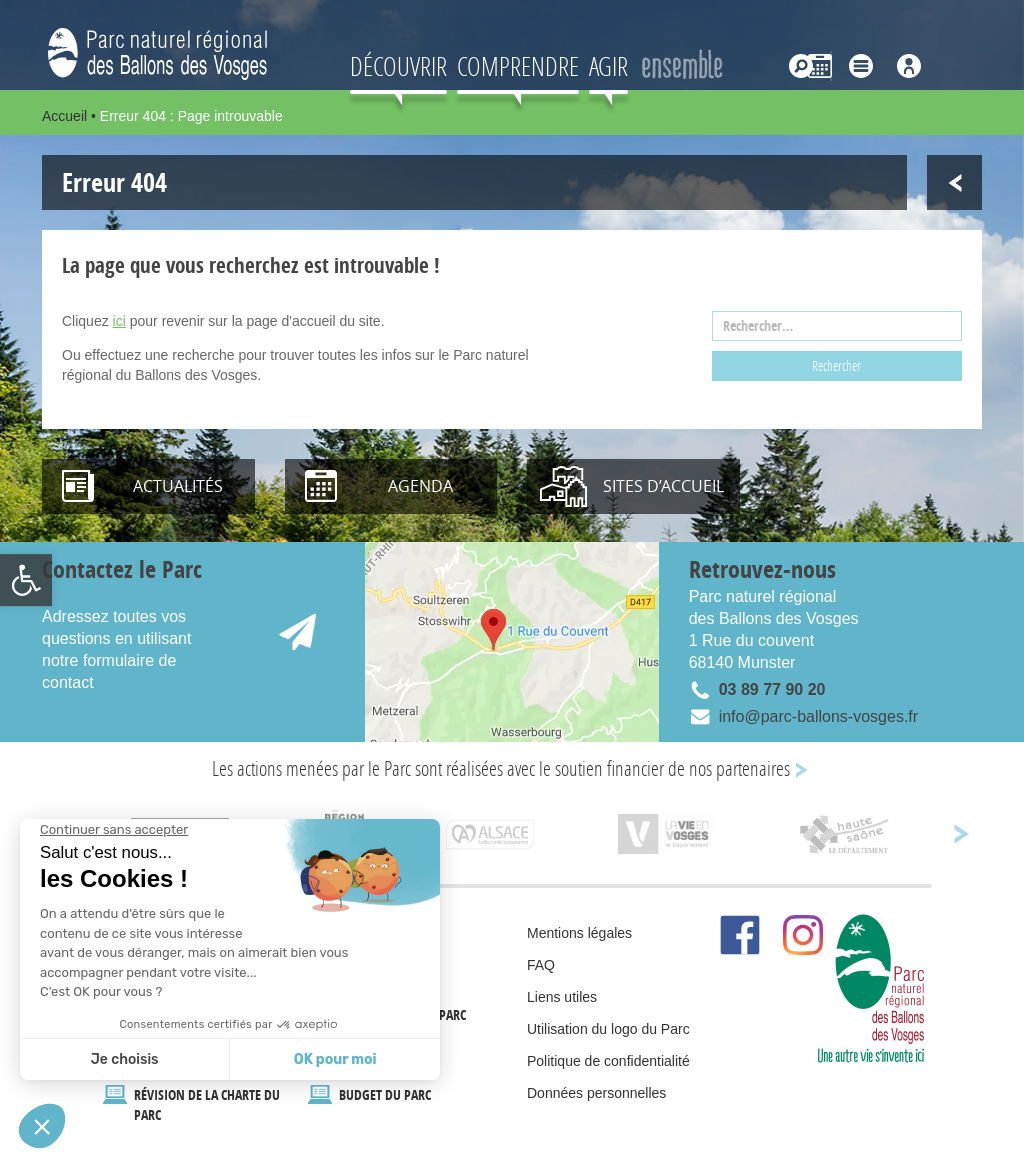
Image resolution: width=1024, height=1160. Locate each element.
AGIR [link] (608, 66)
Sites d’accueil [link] (663, 486)
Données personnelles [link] (596, 1093)
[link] (26, 580)
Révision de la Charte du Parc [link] (207, 1104)
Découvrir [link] (398, 66)
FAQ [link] (541, 965)
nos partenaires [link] (739, 768)
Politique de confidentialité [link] (608, 1061)
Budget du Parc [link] (385, 1094)
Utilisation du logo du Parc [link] (608, 1029)
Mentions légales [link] (579, 933)
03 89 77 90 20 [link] (772, 689)
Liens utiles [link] (562, 997)
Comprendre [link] (518, 66)
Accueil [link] (64, 116)
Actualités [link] (178, 486)
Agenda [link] (420, 486)
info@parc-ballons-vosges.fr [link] (818, 716)
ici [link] (119, 321)
